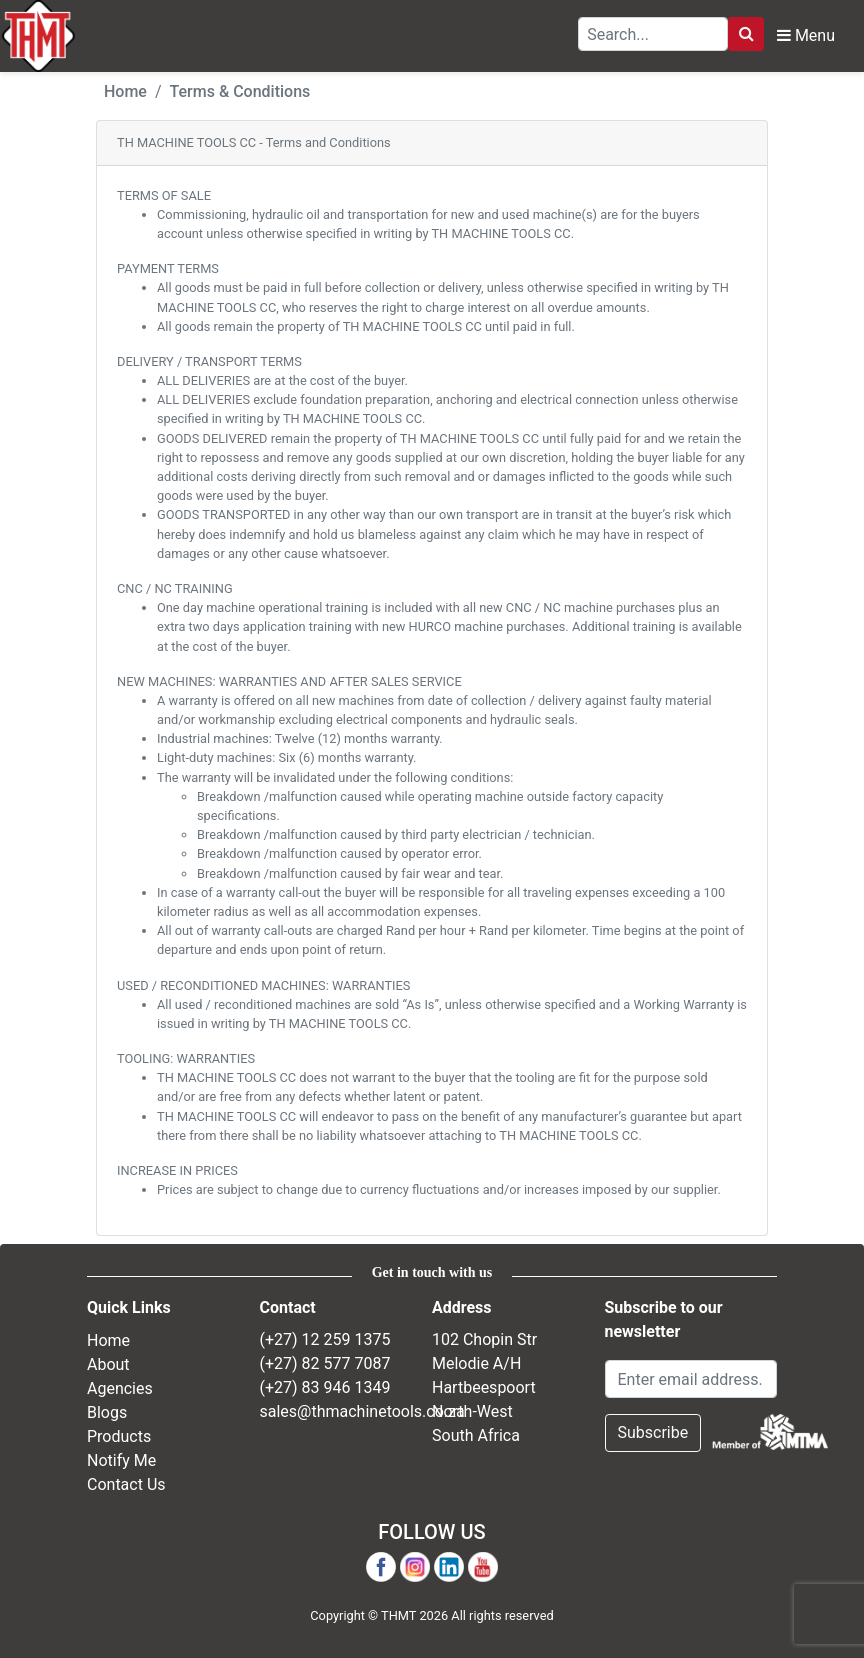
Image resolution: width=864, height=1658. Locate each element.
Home (125, 91)
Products (119, 1435)
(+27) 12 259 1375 (325, 1339)
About (108, 1363)
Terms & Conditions (240, 91)
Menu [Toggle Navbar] (806, 35)
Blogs (107, 1411)
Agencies (120, 1387)
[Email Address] (691, 1379)
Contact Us (126, 1483)
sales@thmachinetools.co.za (362, 1411)
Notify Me (121, 1459)
